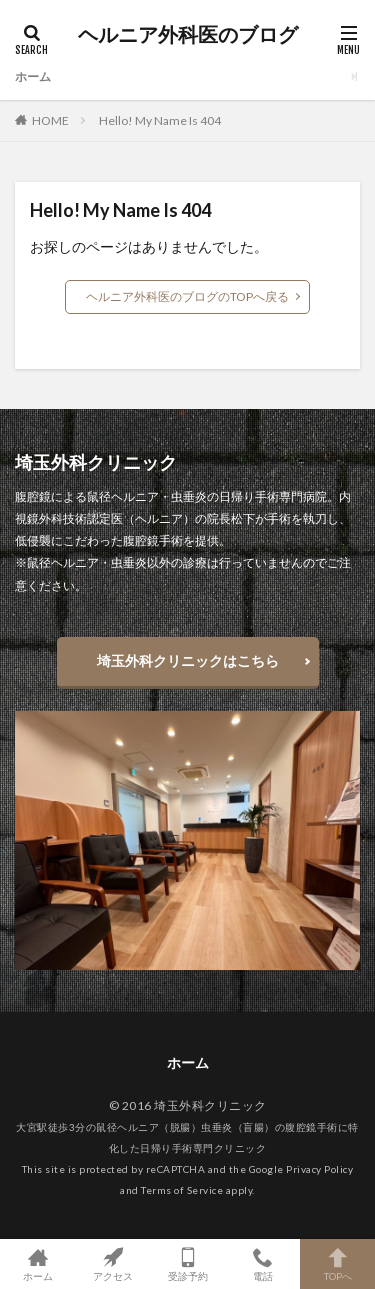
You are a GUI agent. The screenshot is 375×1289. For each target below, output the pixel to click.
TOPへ (337, 1264)
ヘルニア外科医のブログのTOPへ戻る (187, 296)
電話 (262, 1264)
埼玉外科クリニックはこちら (188, 660)
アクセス (112, 1264)
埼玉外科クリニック (210, 1105)
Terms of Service (182, 1190)
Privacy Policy (319, 1169)
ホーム (33, 76)
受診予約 (187, 1264)
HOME (50, 120)
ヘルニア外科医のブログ (188, 35)
